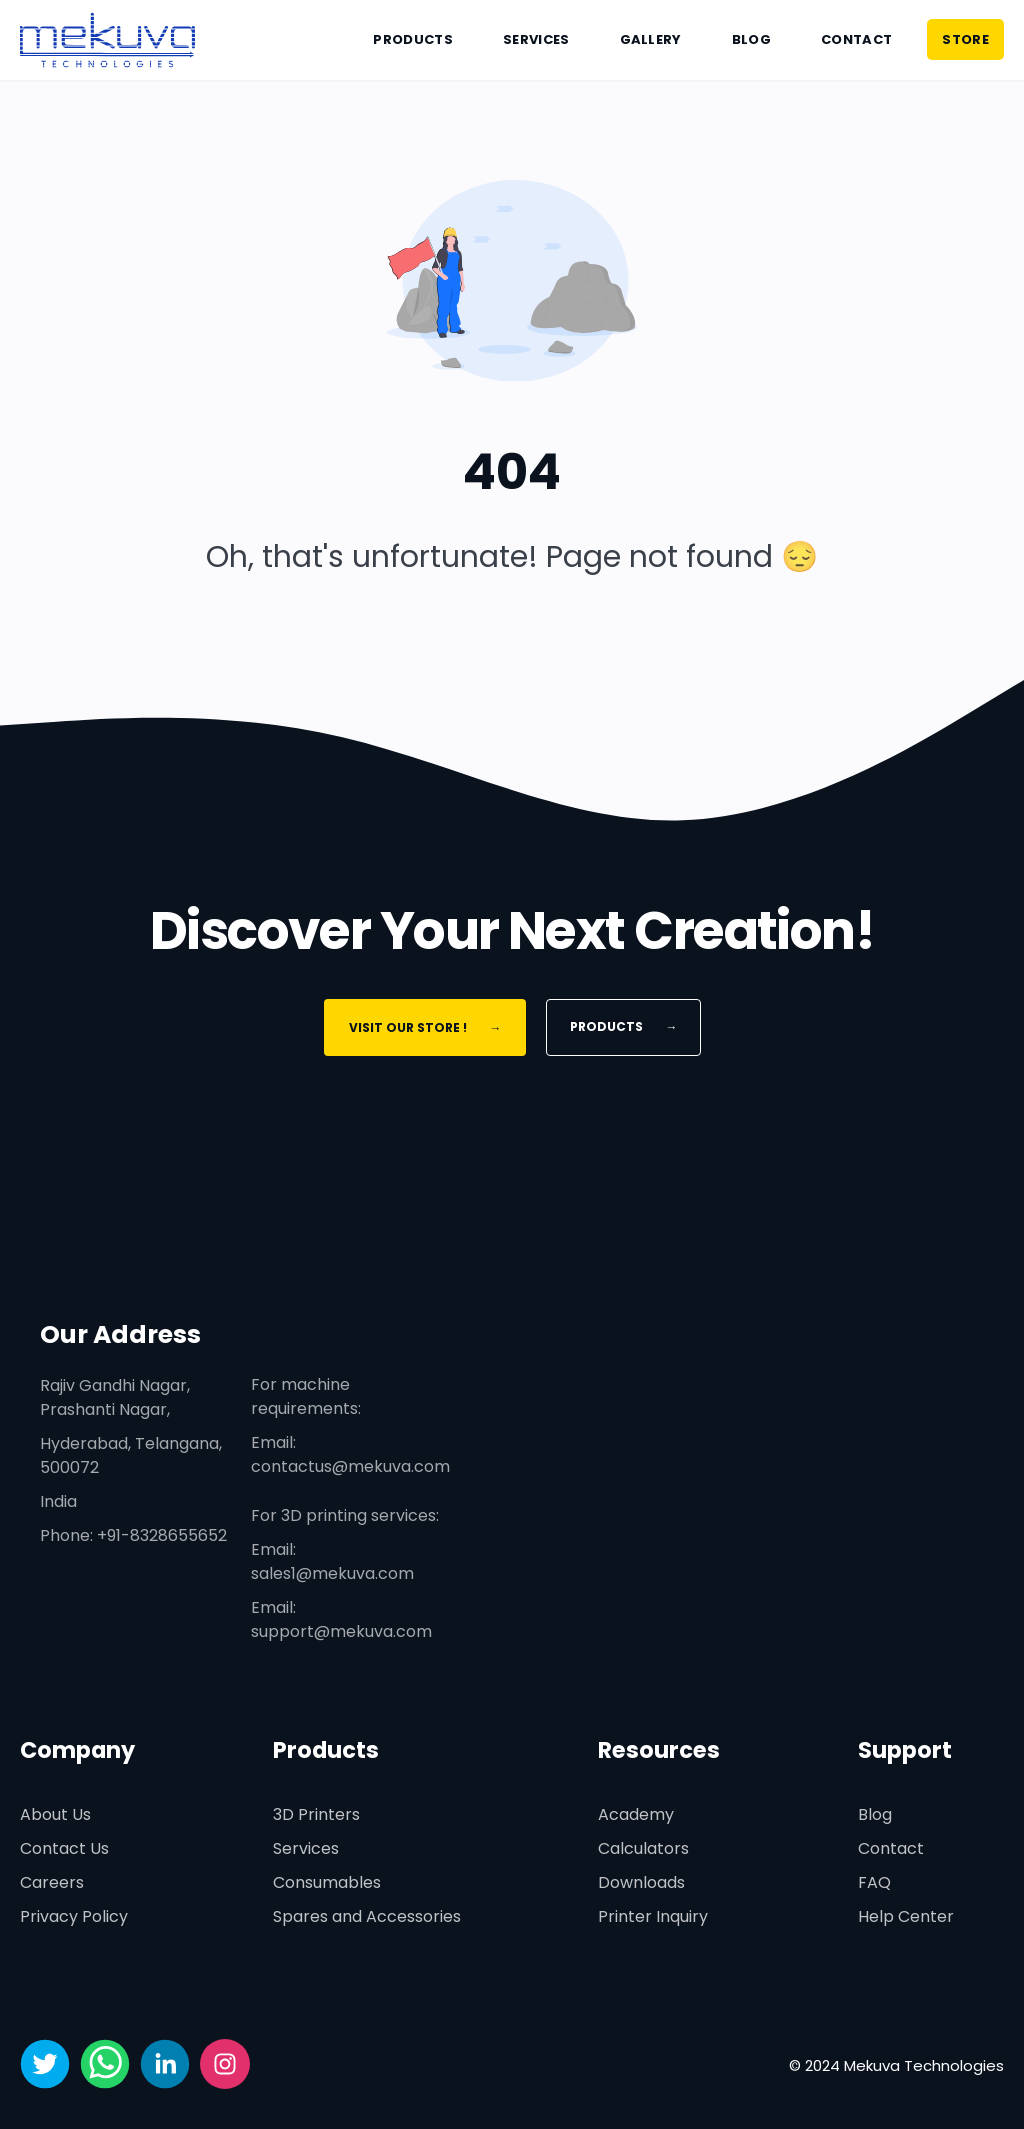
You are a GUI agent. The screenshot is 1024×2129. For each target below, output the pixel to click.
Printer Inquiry (653, 1916)
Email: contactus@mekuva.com (350, 1454)
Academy (636, 1814)
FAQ (874, 1882)
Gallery (651, 39)
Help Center (906, 1916)
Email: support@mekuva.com (341, 1619)
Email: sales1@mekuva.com (332, 1561)
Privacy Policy (74, 1916)
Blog (751, 39)
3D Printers (316, 1814)
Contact (856, 39)
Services (536, 39)
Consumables (327, 1882)
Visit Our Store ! (424, 1027)
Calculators (643, 1848)
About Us (55, 1814)
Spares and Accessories (367, 1916)
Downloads (641, 1882)
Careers (52, 1882)
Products (413, 39)
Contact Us (64, 1848)
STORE (965, 39)
